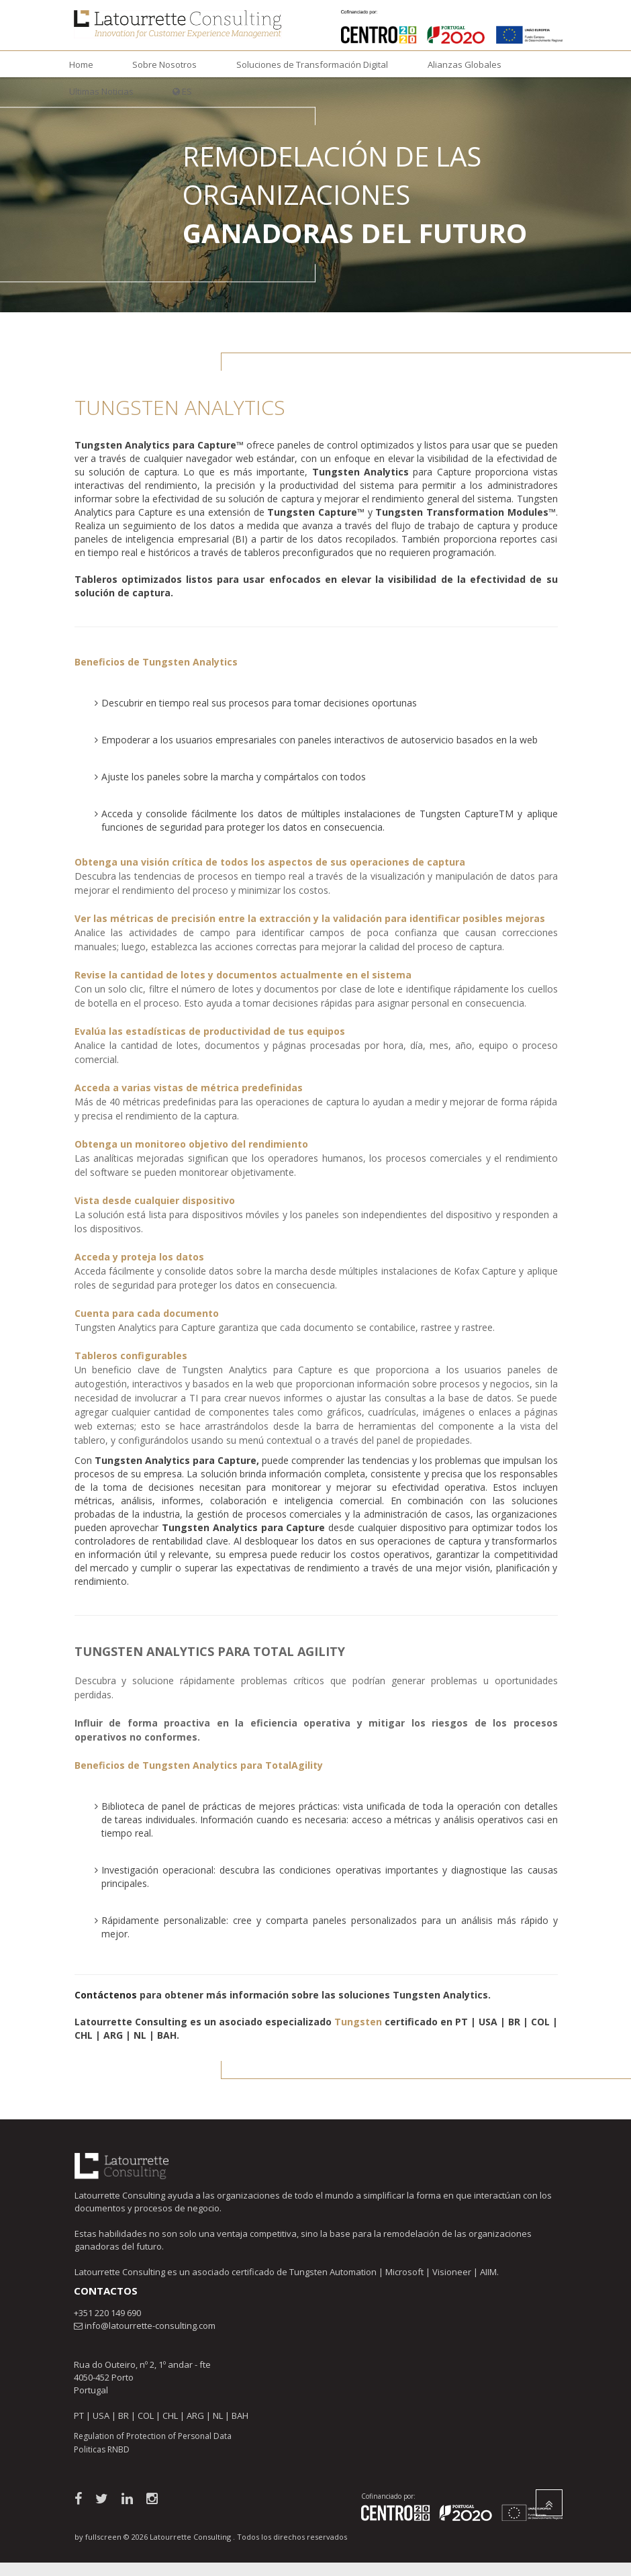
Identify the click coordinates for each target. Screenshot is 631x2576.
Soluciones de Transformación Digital (312, 64)
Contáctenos (106, 1994)
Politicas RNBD (102, 2449)
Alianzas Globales (464, 64)
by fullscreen (98, 2537)
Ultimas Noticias (101, 91)
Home (81, 64)
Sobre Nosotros (164, 64)
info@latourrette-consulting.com (150, 2325)
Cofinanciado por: (388, 2496)
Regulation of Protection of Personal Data (153, 2436)
